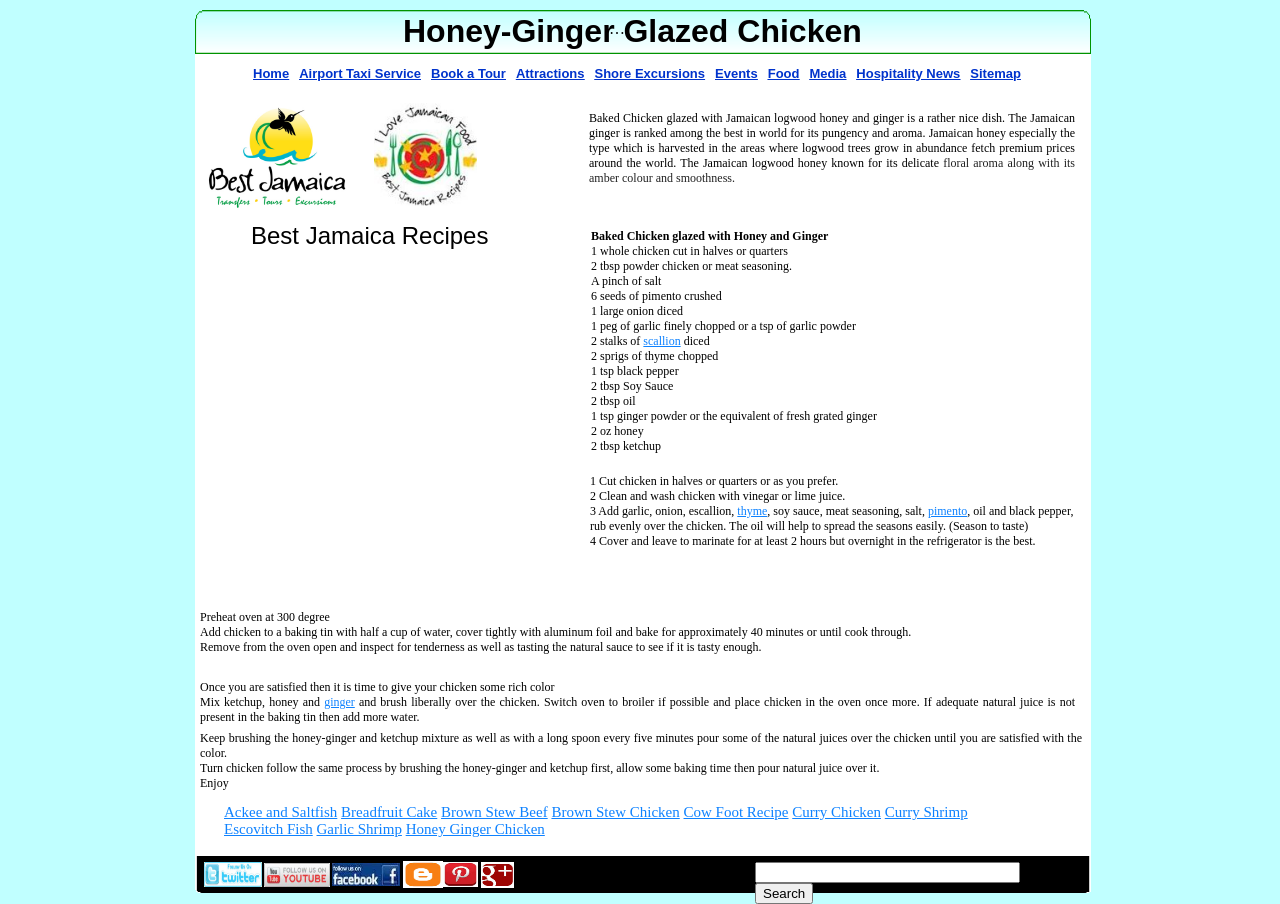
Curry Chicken (836, 812)
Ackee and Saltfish (280, 812)
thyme (752, 511)
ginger (339, 702)
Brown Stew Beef (494, 812)
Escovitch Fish (268, 829)
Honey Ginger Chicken (475, 829)
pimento (947, 511)
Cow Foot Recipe (736, 812)
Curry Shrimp (926, 812)
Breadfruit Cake (389, 812)
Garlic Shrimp (359, 829)
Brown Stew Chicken (615, 812)
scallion (661, 341)
